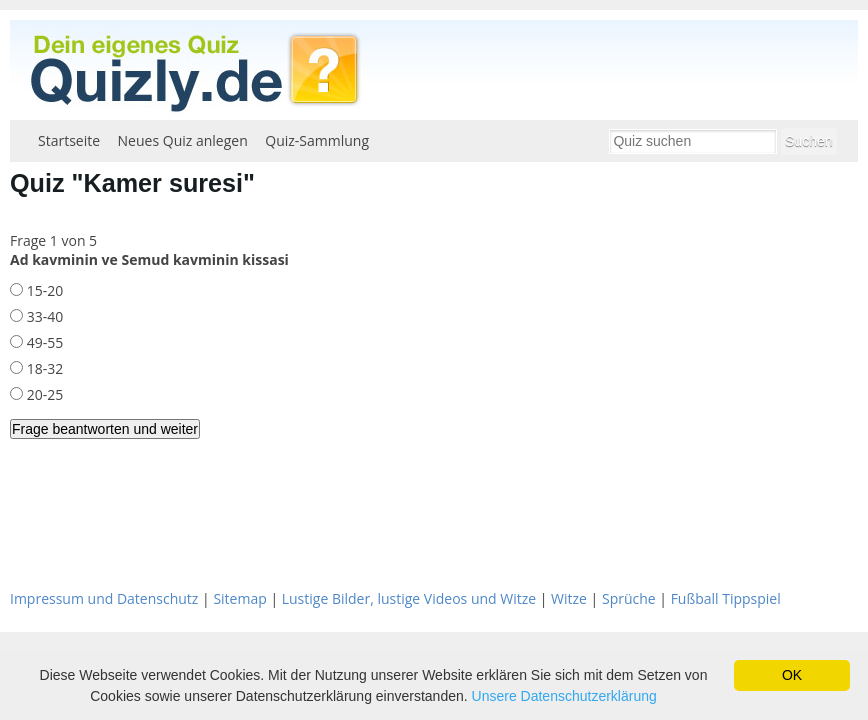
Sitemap (239, 598)
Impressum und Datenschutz (104, 598)
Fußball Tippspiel (726, 598)
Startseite (69, 140)
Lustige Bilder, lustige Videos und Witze (409, 598)
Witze (569, 598)
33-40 (43, 316)
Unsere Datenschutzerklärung (564, 696)
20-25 (43, 394)
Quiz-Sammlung (317, 140)
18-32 (43, 368)
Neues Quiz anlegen (183, 140)
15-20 (43, 290)
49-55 (43, 342)
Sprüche (629, 598)
